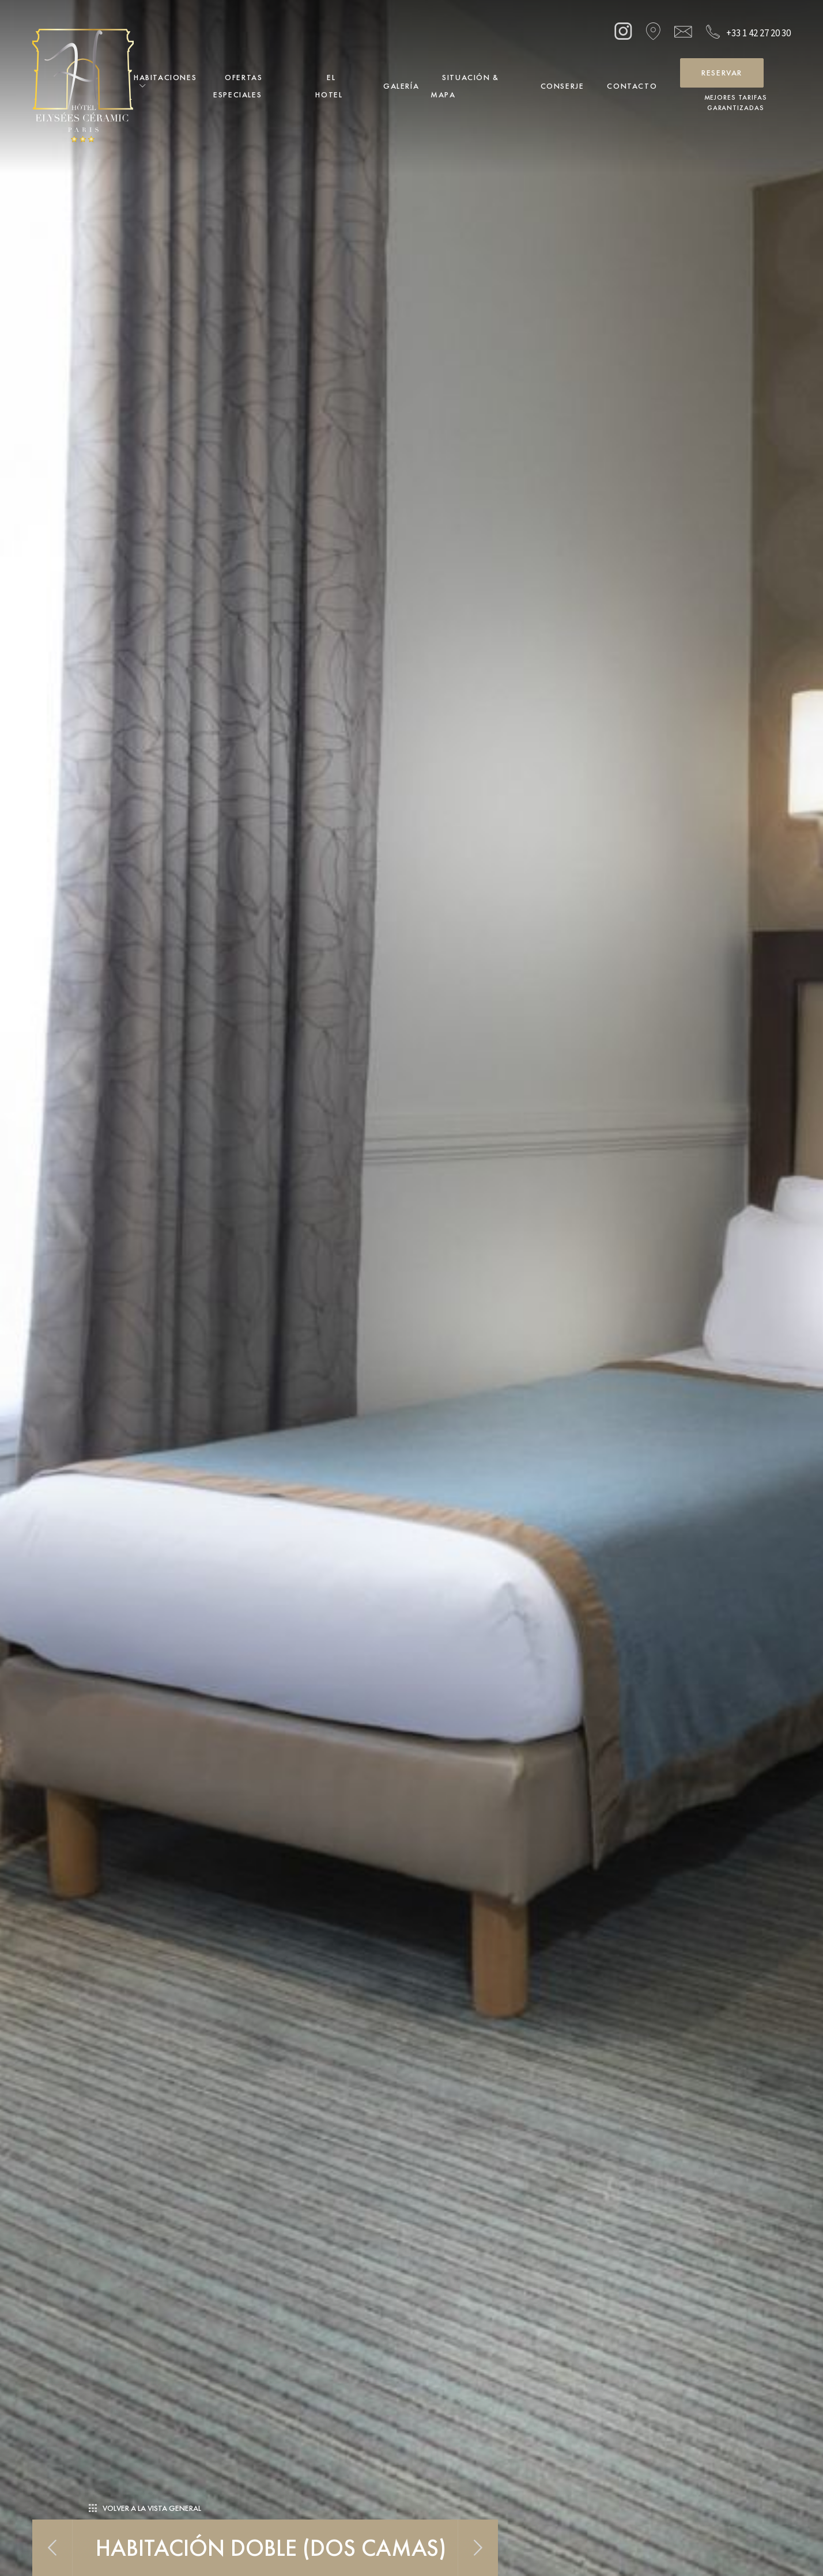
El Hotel (328, 86)
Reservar (721, 72)
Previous (52, 2548)
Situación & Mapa (465, 86)
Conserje (562, 86)
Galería (401, 86)
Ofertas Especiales (237, 86)
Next (478, 2548)
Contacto (632, 86)
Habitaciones (165, 77)
